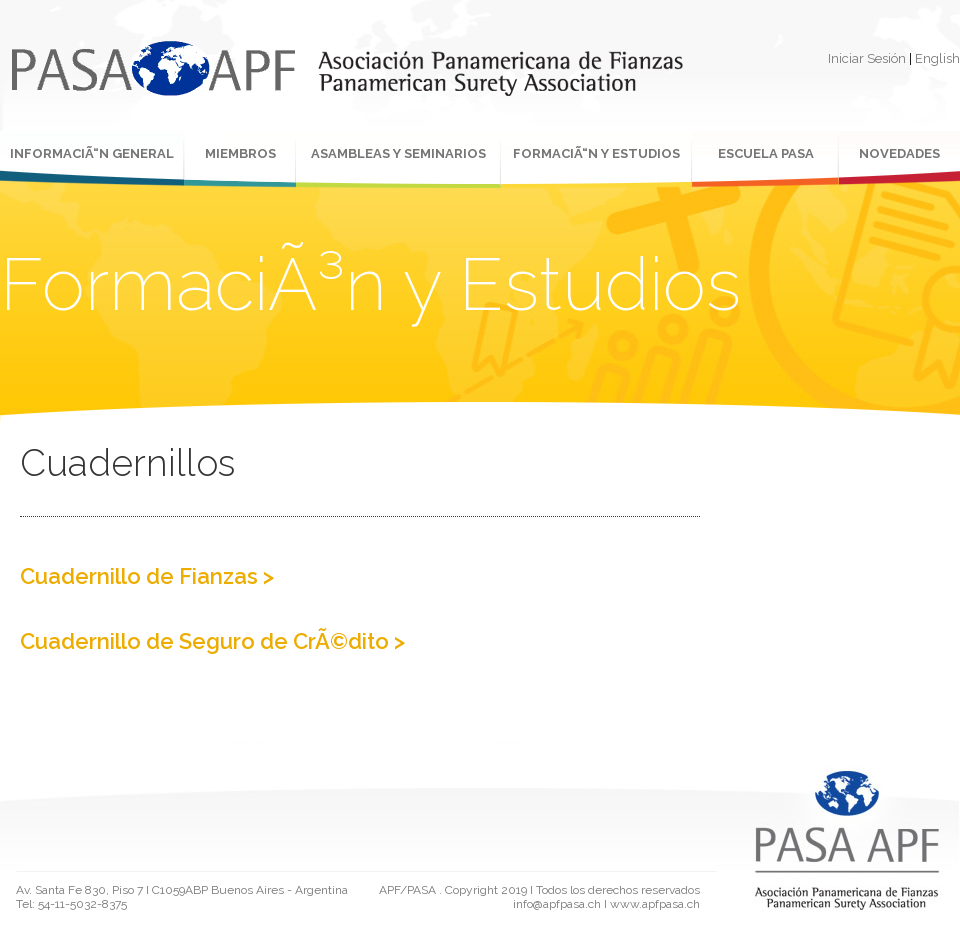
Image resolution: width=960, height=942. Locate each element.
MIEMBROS (240, 153)
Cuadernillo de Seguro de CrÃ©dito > (212, 641)
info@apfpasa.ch (557, 904)
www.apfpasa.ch (655, 904)
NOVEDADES (899, 153)
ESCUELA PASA (766, 153)
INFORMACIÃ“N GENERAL (92, 153)
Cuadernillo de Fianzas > (147, 576)
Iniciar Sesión (867, 58)
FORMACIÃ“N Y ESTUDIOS (596, 153)
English (937, 58)
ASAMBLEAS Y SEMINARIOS (398, 153)
